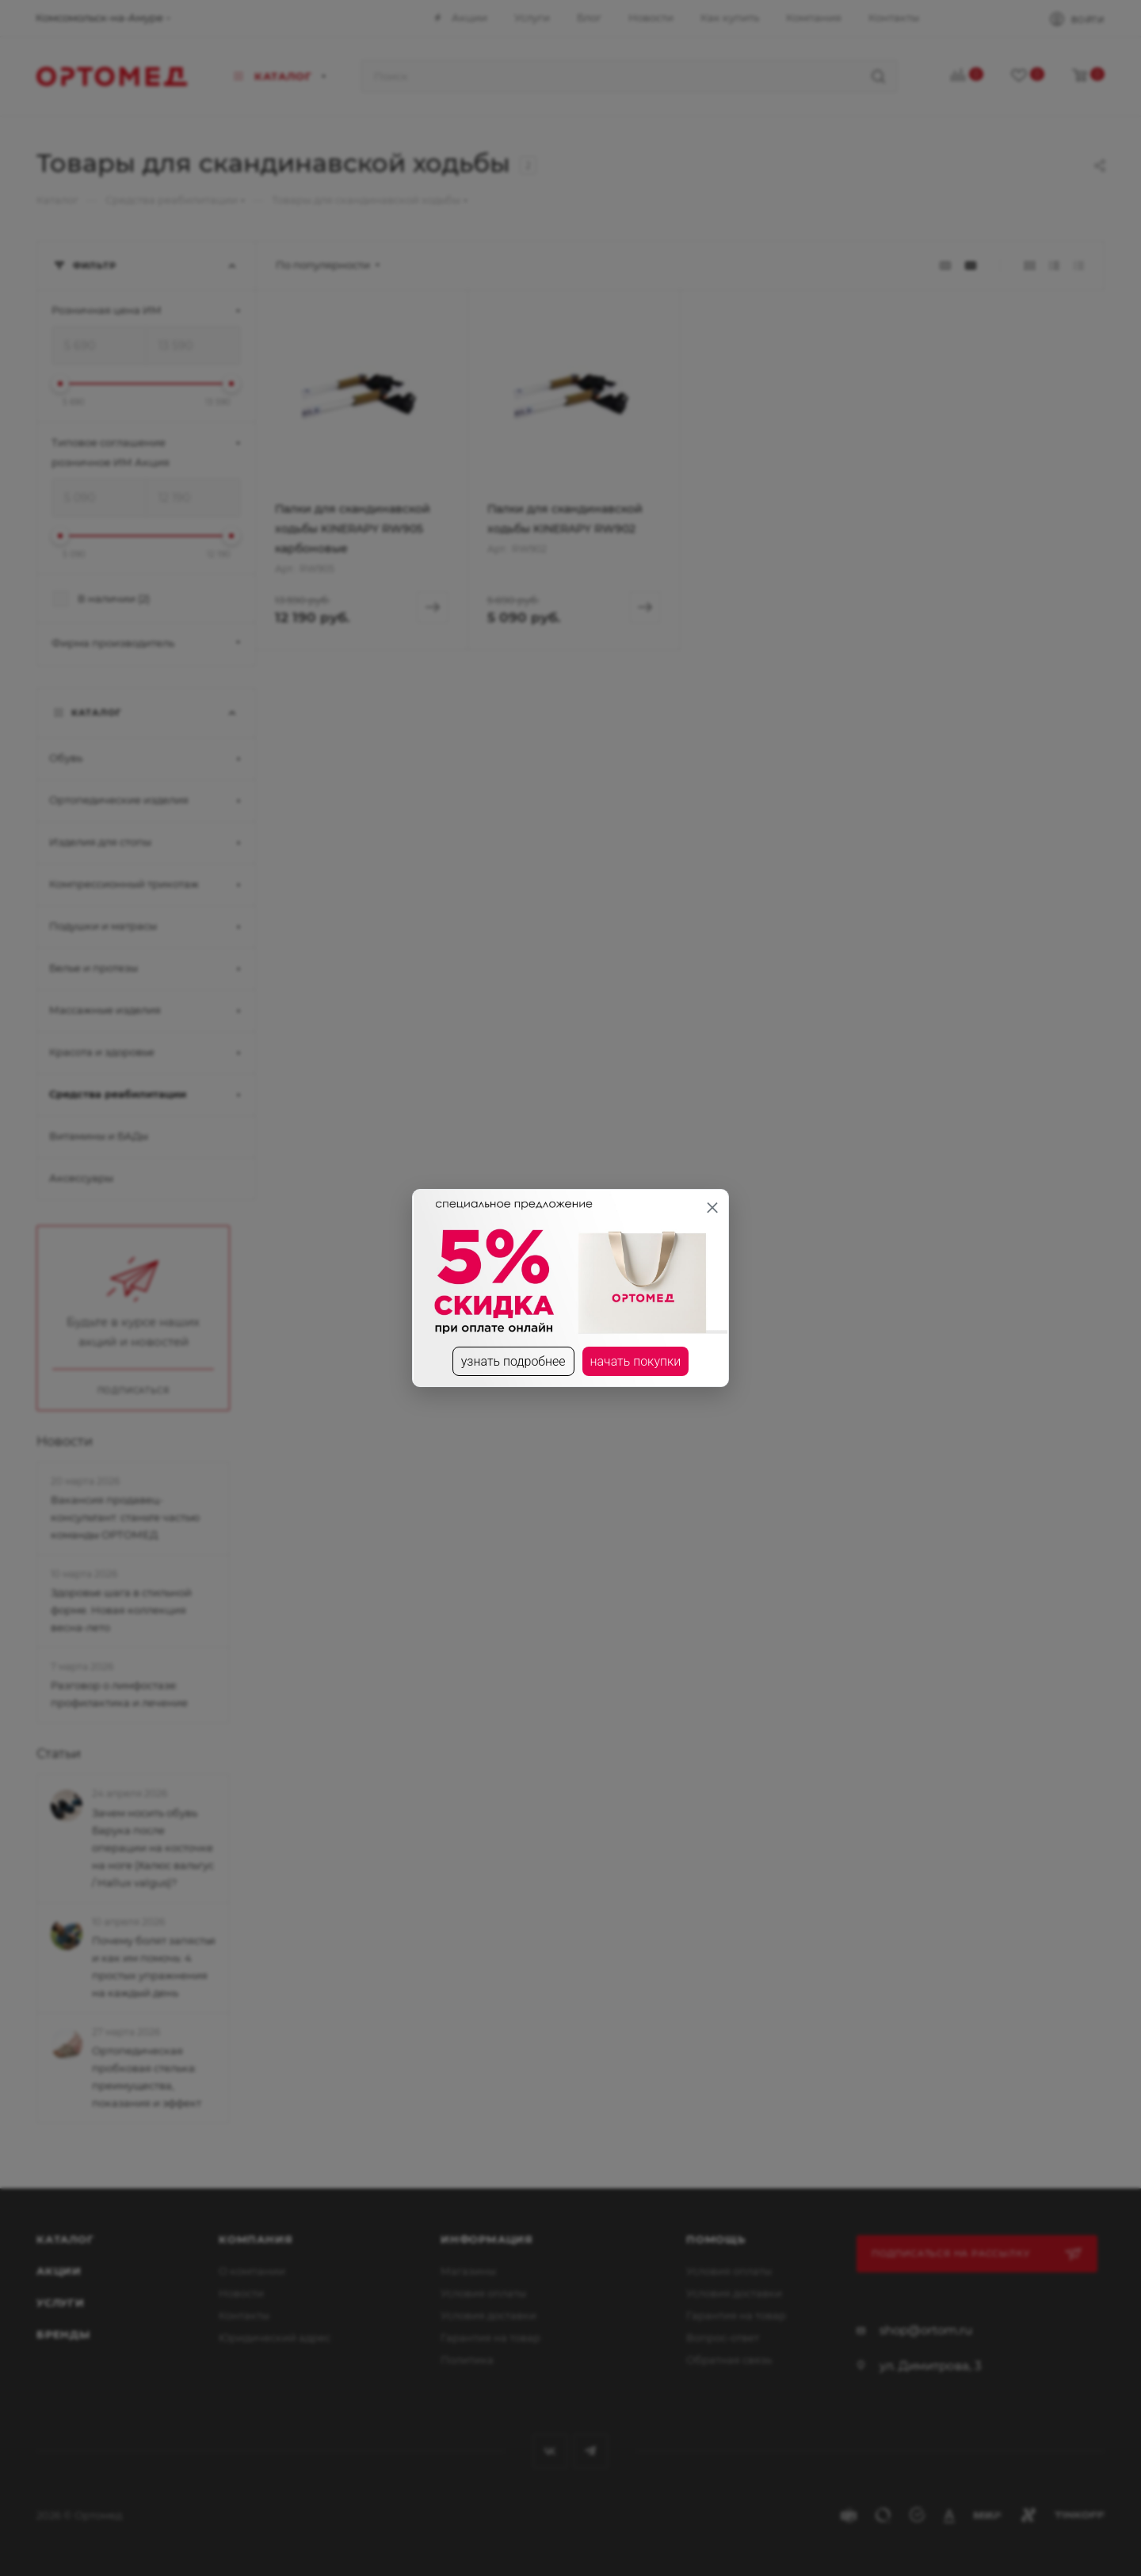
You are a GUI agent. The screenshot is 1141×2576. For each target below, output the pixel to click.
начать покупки (635, 1361)
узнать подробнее (513, 1361)
